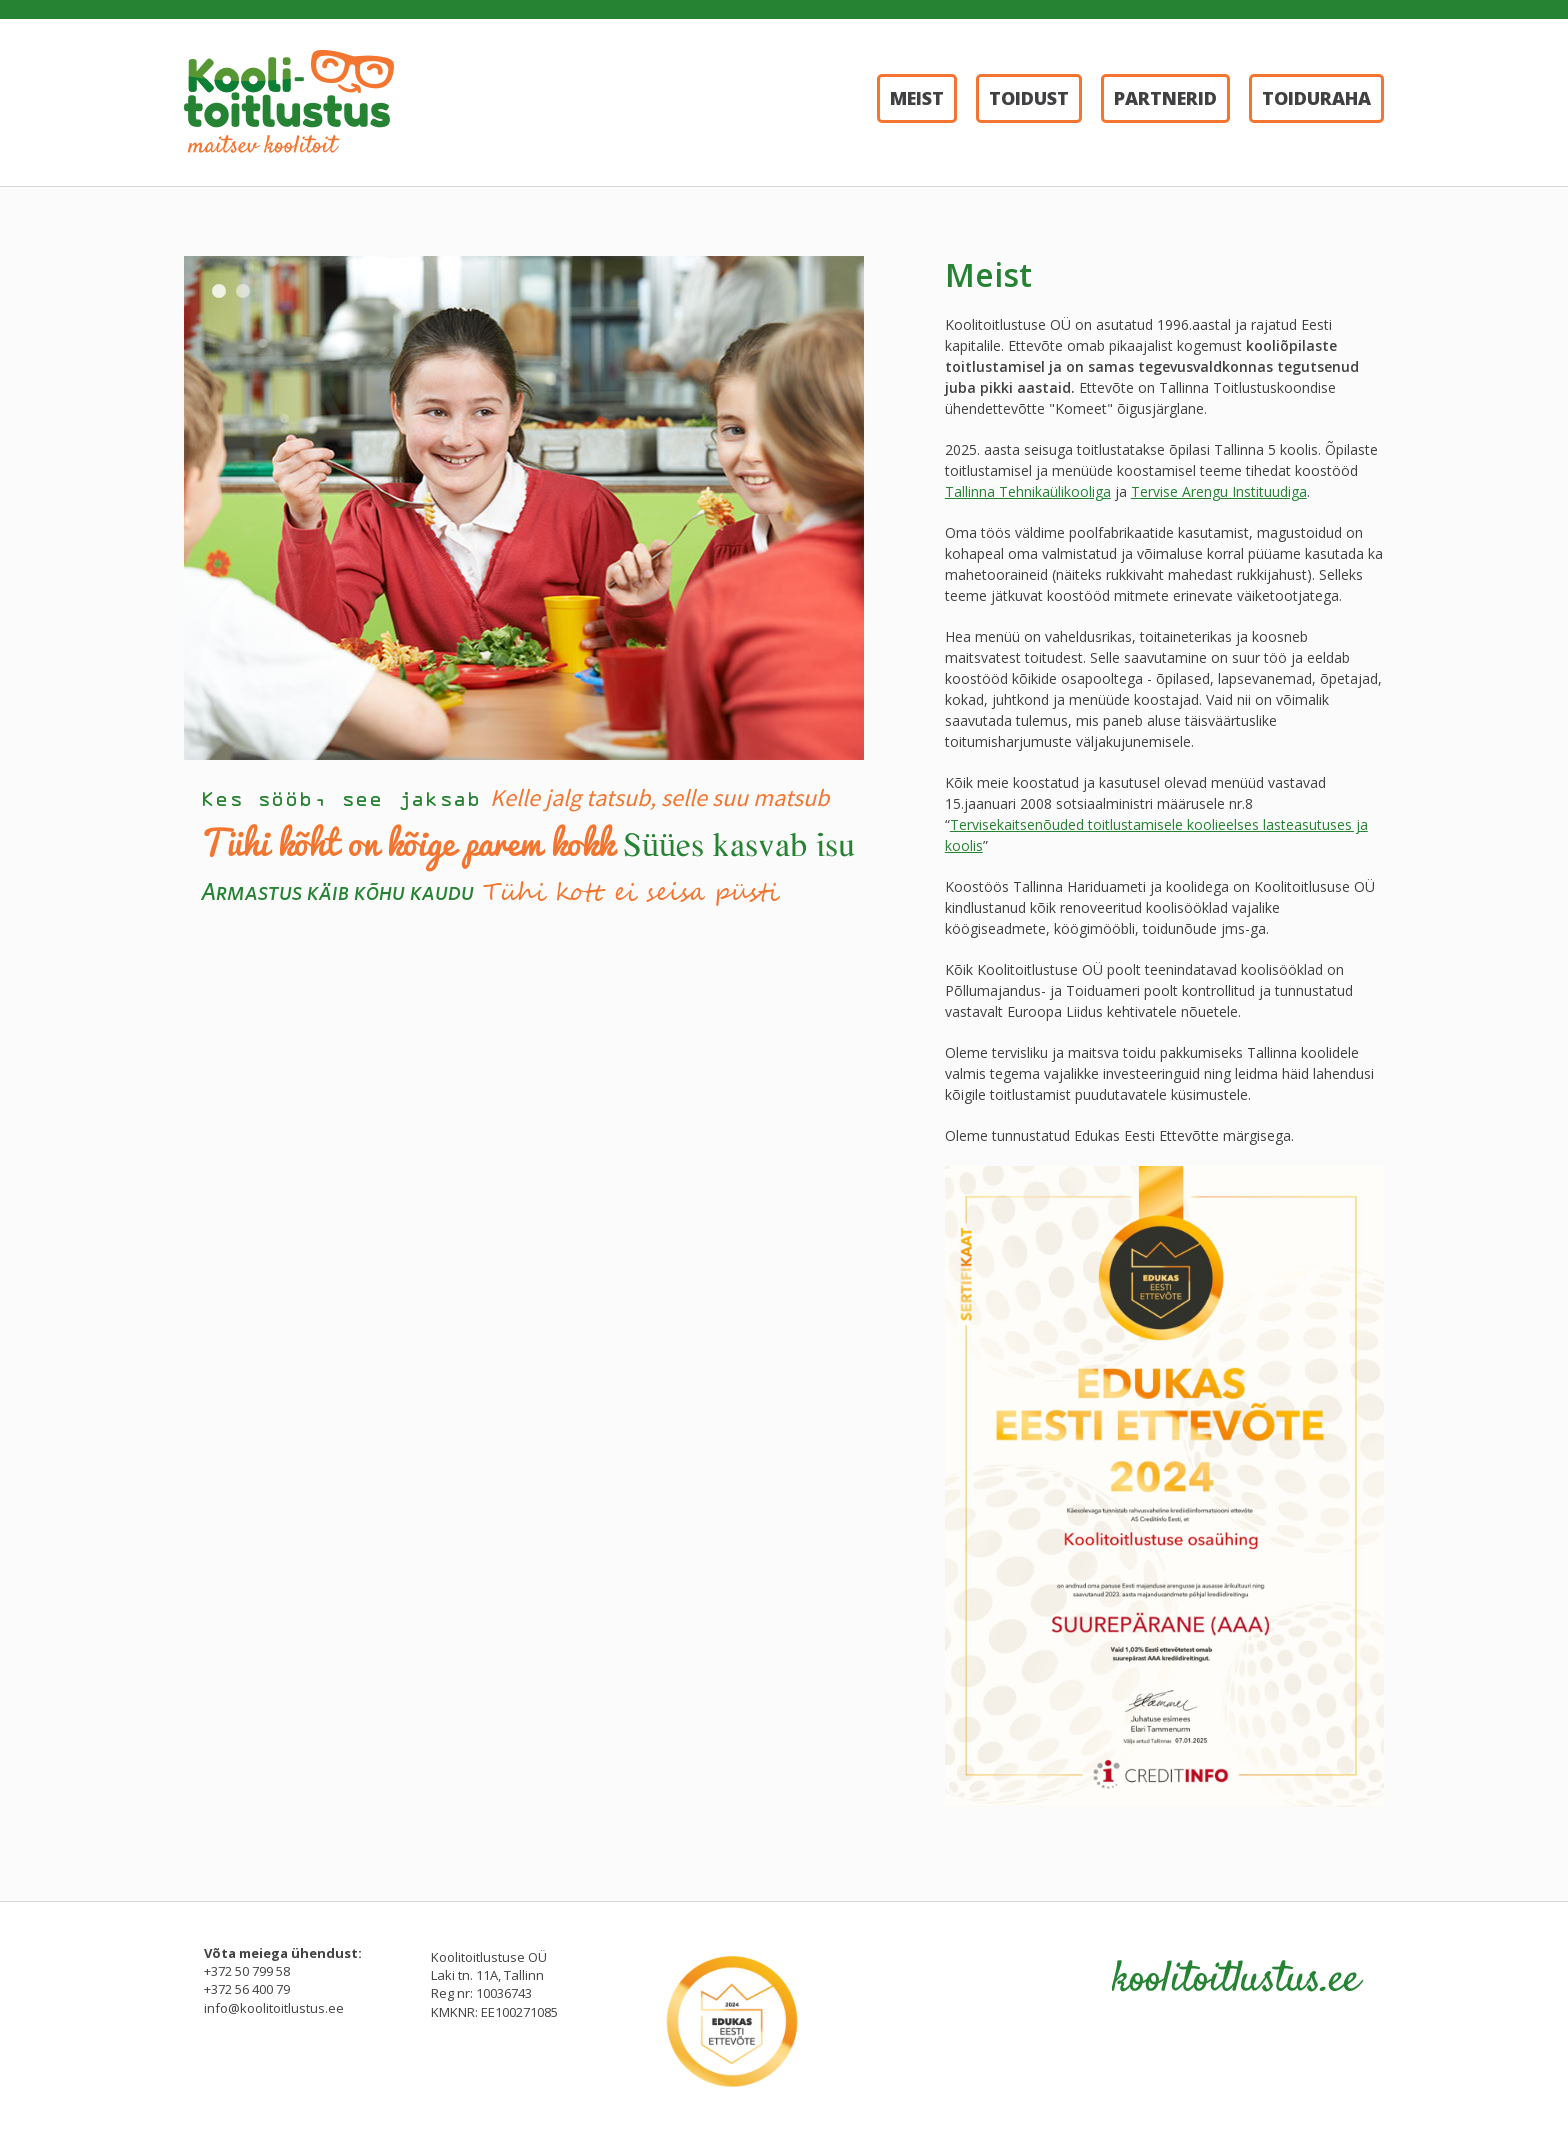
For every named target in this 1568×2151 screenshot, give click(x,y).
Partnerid (1165, 98)
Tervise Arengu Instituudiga (1219, 491)
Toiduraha (1316, 98)
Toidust (1029, 98)
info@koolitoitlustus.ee (274, 2008)
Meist (917, 98)
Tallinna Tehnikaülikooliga (1028, 491)
